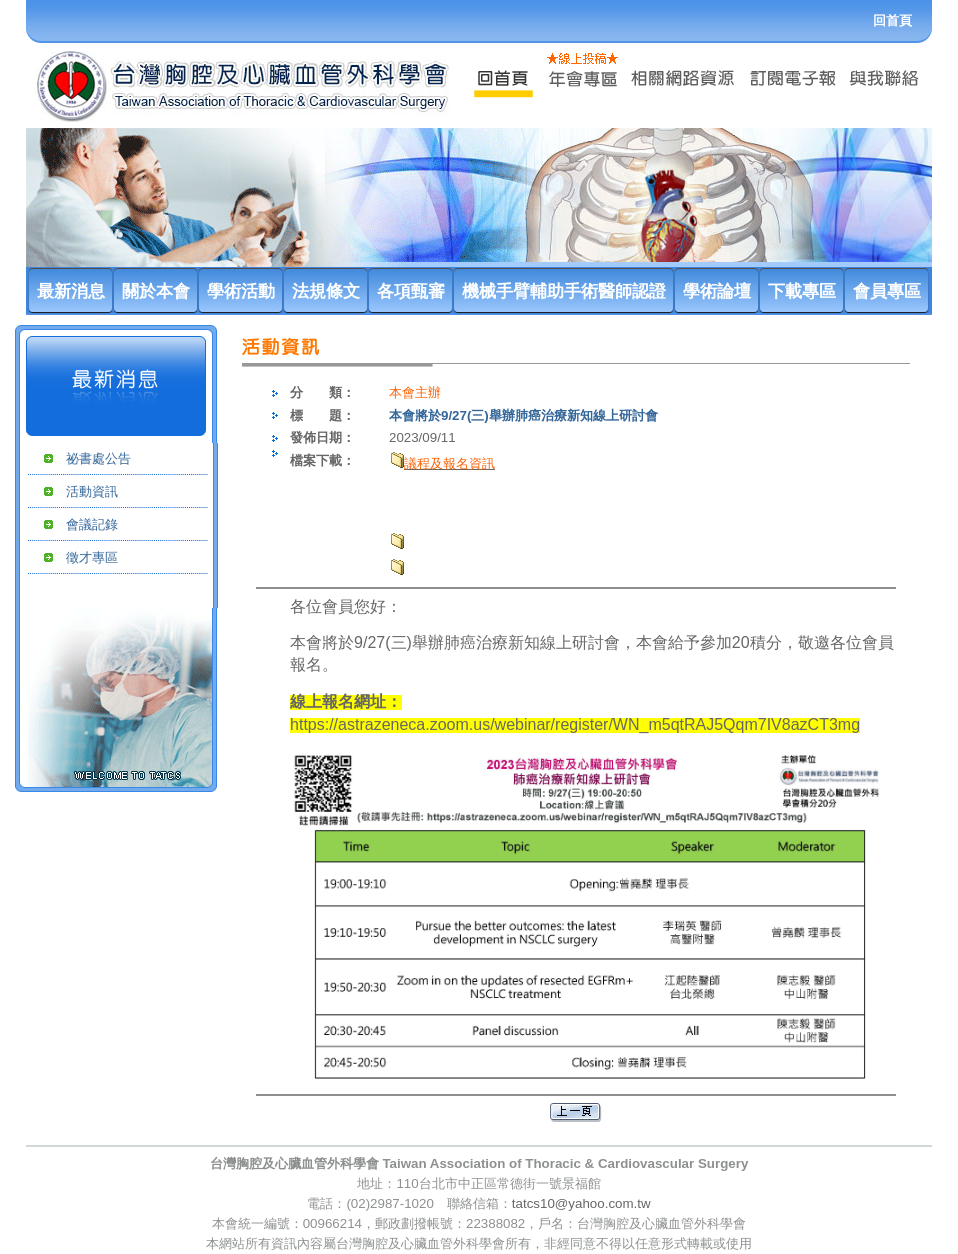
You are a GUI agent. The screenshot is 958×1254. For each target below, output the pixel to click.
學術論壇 (717, 291)
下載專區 (802, 291)
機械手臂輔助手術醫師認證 (564, 291)
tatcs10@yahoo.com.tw (581, 1203)
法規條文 (326, 291)
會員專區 (887, 291)
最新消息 (71, 291)
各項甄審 (411, 291)
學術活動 (241, 291)
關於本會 (156, 291)
